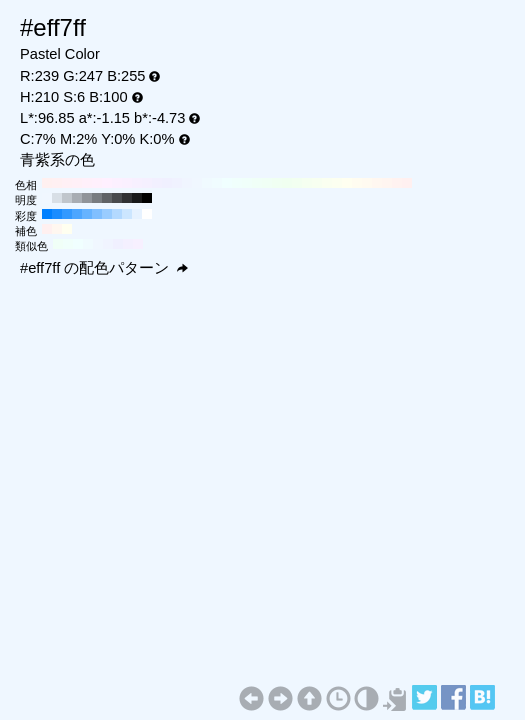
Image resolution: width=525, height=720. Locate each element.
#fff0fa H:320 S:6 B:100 (87, 183)
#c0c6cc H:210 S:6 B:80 (67, 198)
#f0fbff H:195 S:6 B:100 (88, 244)
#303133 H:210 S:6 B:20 (127, 198)
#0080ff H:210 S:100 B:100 (47, 214)
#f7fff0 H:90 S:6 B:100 (317, 183)
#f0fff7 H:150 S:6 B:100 (257, 183)
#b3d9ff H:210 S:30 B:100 (117, 214)
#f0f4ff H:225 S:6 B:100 (108, 244)
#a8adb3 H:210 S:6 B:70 (77, 198)
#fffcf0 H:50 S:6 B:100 (357, 183)
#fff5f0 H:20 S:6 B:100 (387, 183)
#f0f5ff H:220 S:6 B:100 (187, 183)
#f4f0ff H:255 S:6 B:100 (128, 244)
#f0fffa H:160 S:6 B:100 (247, 183)
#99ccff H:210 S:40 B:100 (107, 214)
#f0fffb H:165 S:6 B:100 (68, 244)
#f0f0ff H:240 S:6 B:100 (167, 183)
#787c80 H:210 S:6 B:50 (97, 198)
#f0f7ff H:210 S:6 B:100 (197, 183)
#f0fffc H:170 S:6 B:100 (237, 183)
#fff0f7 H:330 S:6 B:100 (77, 183)
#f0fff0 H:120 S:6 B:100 (287, 183)
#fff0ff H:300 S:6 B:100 (107, 183)
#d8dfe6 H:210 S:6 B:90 (57, 198)
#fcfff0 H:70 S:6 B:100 (337, 183)
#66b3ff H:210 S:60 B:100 (87, 214)
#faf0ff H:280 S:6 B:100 (127, 183)
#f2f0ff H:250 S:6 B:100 (157, 183)
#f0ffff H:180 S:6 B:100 (227, 183)
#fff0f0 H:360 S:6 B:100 (47, 183)
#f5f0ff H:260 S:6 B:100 (147, 183)
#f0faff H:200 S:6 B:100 (207, 183)
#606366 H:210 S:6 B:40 (107, 198)
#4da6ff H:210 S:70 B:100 (77, 214)
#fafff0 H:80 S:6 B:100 (327, 183)
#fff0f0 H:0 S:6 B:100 (407, 183)
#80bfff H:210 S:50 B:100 (97, 214)
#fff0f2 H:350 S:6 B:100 (57, 183)
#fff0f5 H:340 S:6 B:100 (67, 183)
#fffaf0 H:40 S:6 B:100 (367, 183)
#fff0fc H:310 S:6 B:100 (97, 183)
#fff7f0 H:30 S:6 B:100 (377, 183)
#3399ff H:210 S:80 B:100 (67, 214)
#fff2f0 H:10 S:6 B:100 (397, 183)
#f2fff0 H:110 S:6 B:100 (297, 183)
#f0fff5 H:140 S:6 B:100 (267, 183)
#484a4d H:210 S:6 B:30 (117, 198)
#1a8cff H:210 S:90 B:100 (57, 214)
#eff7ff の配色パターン (104, 268)
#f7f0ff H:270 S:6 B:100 (137, 183)
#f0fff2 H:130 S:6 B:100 (277, 183)
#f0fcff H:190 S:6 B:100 (217, 183)
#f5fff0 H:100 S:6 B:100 (307, 183)
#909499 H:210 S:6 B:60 (87, 198)
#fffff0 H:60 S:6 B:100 (347, 183)
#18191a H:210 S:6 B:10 (137, 198)
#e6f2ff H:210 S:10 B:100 (137, 214)
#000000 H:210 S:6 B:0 (147, 198)
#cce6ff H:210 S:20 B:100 (127, 214)
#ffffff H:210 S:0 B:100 (147, 214)
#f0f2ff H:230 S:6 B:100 (177, 183)
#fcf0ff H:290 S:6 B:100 (117, 183)
